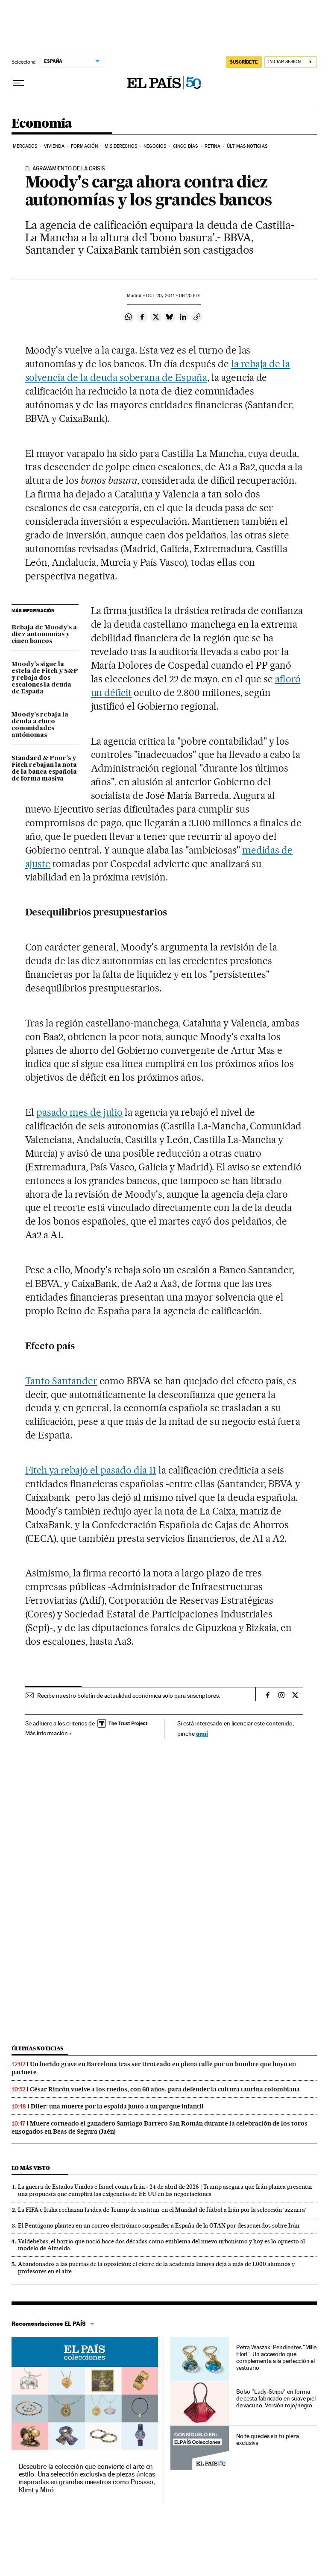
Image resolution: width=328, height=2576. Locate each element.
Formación (84, 146)
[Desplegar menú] (18, 83)
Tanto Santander (61, 1381)
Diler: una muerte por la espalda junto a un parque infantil (117, 2106)
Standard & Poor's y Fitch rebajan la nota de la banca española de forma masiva (44, 768)
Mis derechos (121, 146)
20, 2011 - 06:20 (173, 295)
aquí (202, 1733)
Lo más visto (31, 2168)
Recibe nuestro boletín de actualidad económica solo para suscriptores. (128, 1695)
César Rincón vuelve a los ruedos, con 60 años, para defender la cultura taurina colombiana (165, 2089)
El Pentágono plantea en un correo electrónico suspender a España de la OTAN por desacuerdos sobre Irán (158, 2225)
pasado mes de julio (79, 1112)
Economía (42, 124)
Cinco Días (185, 146)
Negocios (155, 146)
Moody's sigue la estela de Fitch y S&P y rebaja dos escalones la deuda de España (45, 678)
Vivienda (54, 146)
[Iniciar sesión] (290, 62)
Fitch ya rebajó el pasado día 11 (90, 1470)
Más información (48, 1733)
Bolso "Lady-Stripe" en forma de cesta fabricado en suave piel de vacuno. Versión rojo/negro (276, 2398)
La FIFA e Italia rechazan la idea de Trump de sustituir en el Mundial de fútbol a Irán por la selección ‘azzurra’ (162, 2209)
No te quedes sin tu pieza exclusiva (267, 2439)
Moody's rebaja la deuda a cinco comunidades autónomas (40, 725)
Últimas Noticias (247, 146)
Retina (212, 146)
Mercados (25, 146)
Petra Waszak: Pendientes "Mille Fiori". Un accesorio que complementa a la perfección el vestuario (276, 2357)
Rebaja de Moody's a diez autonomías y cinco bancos (44, 634)
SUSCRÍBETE (244, 62)
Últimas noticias (38, 2048)
